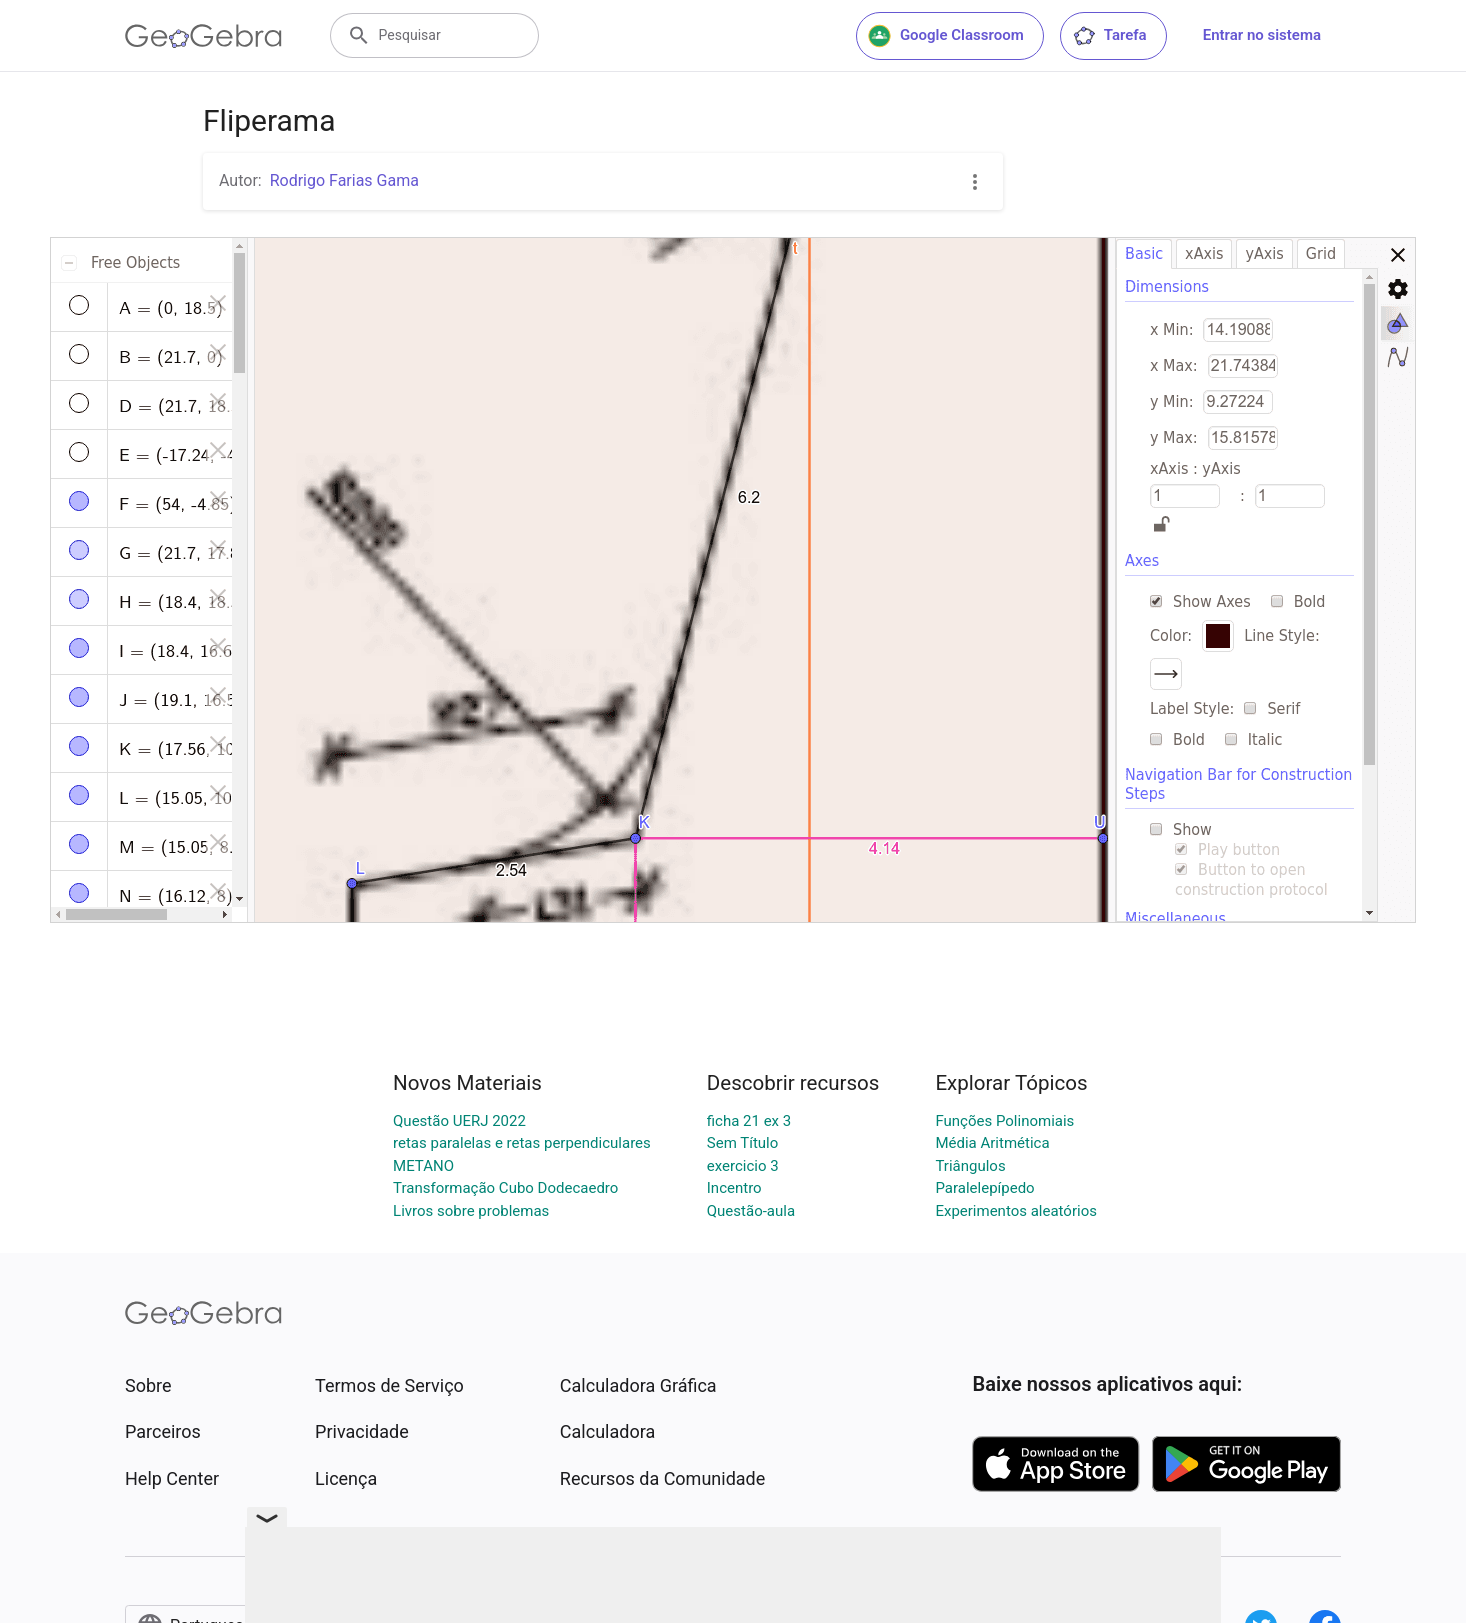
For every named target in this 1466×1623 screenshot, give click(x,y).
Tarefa (1109, 36)
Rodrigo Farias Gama (344, 180)
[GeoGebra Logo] (203, 36)
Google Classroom (946, 36)
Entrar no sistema (1262, 35)
